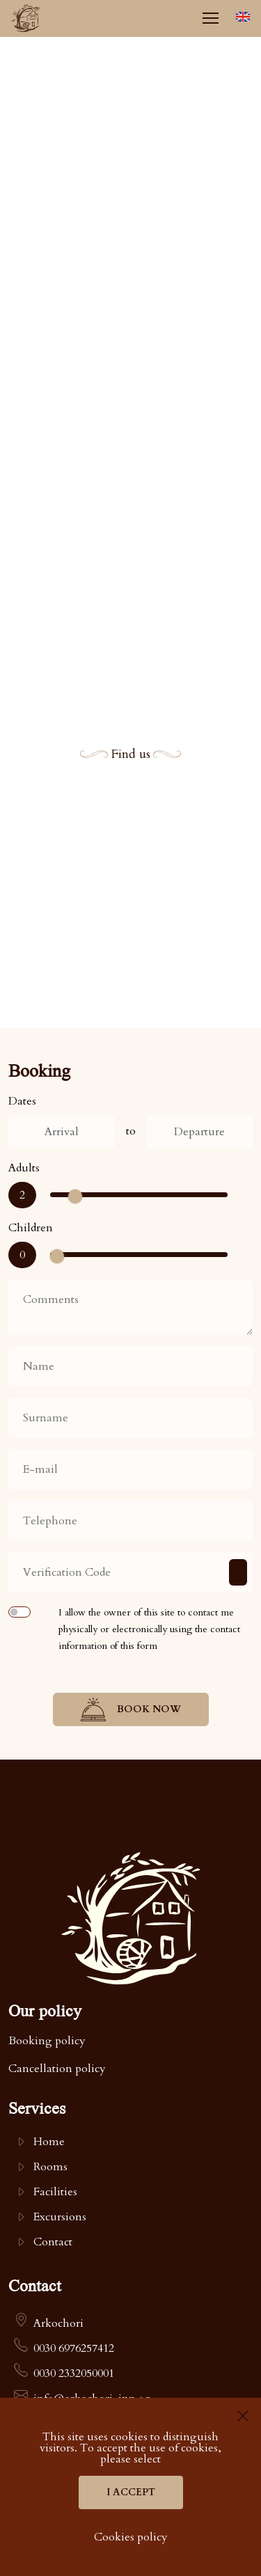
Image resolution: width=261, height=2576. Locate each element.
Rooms (50, 2166)
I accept (130, 2492)
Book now (131, 1709)
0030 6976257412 (73, 2348)
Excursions (59, 2217)
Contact (52, 2242)
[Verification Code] (130, 1572)
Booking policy (47, 2040)
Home (49, 2141)
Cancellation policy (57, 2068)
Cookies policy (131, 2537)
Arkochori (58, 2323)
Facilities (55, 2191)
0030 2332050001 (73, 2373)
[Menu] (210, 18)
